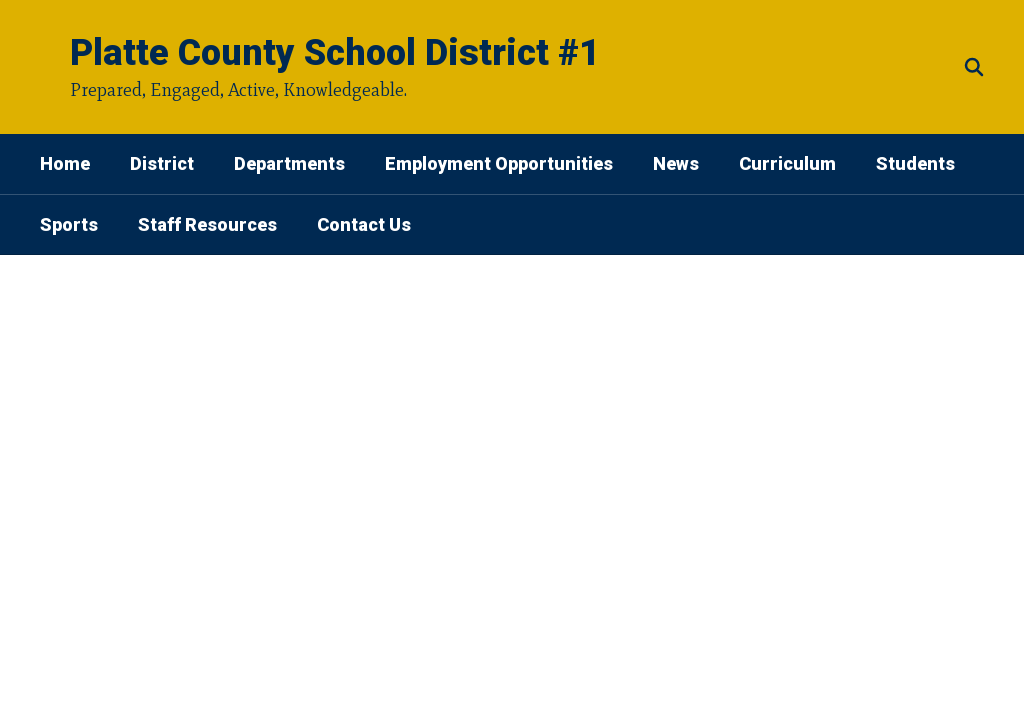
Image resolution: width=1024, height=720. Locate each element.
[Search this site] (974, 67)
